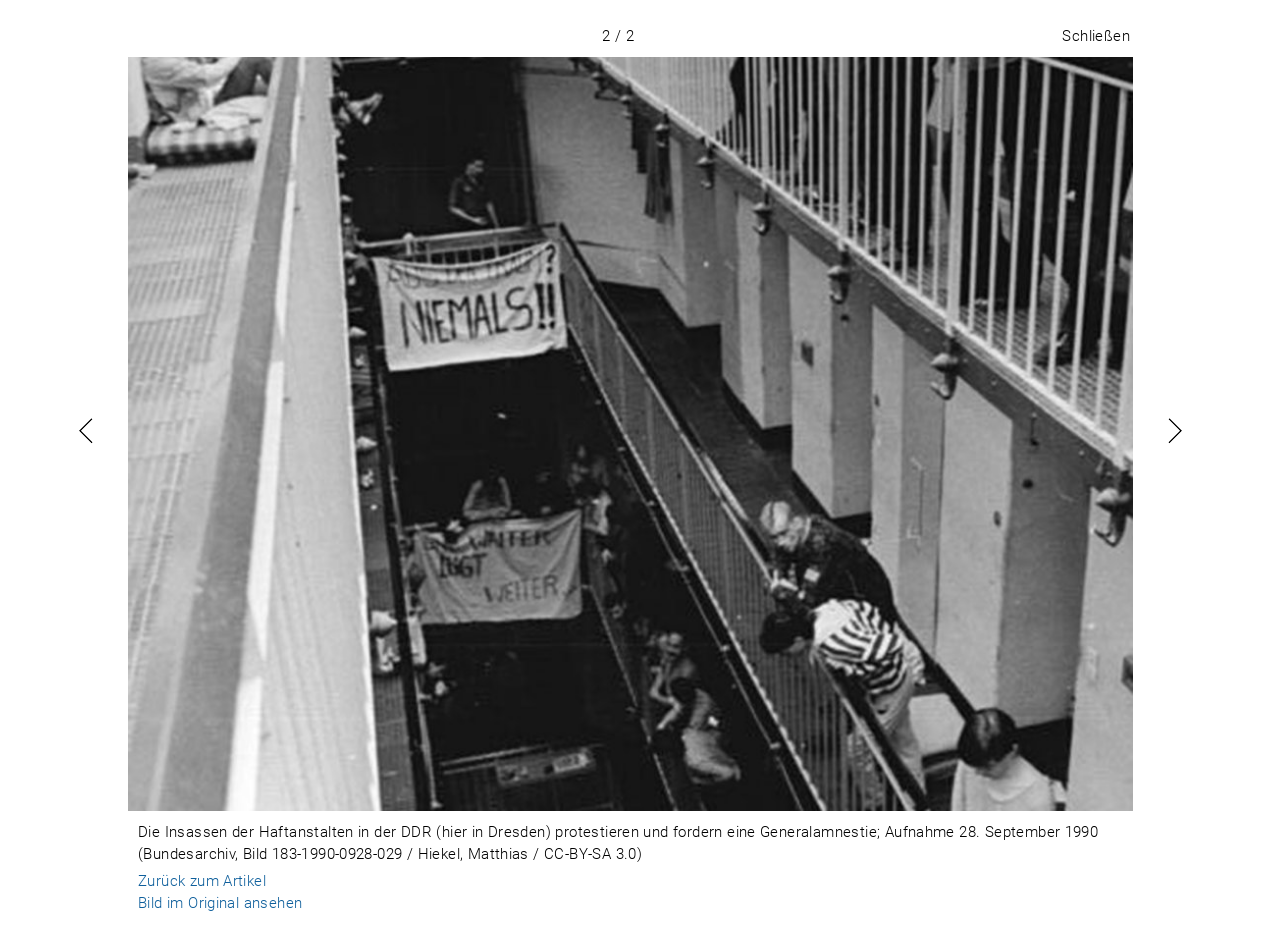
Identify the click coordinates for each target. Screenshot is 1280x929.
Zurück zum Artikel (202, 881)
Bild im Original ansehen (220, 903)
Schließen (1096, 36)
